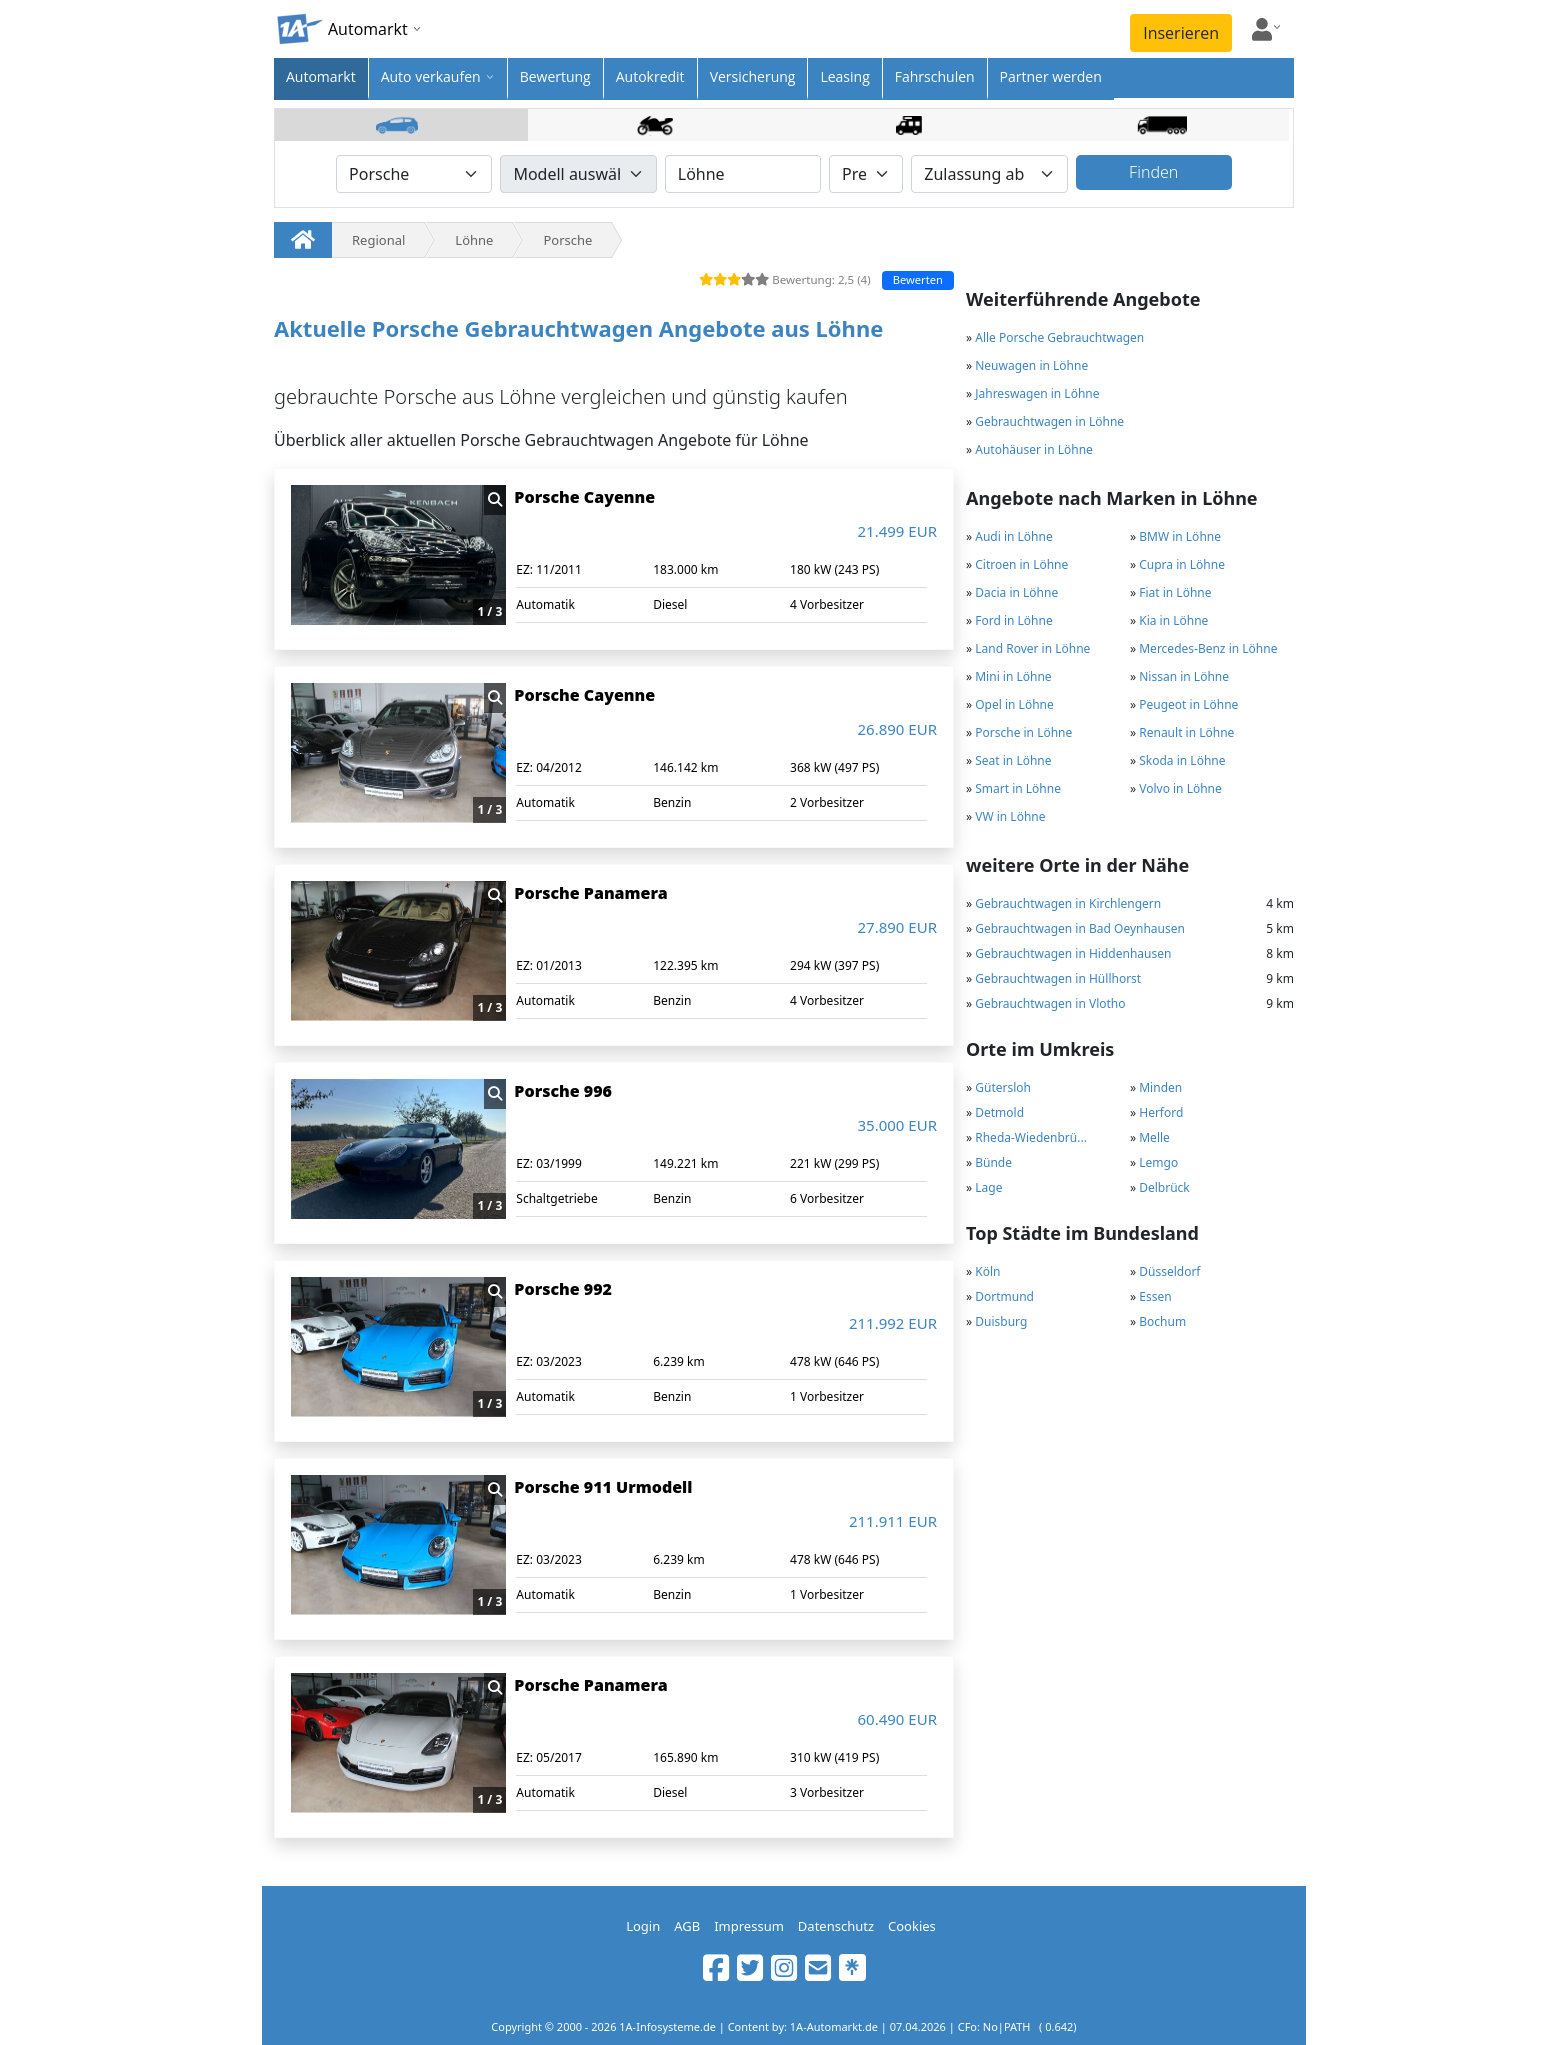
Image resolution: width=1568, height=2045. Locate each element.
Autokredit (650, 76)
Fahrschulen (935, 76)
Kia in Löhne (1173, 620)
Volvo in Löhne (1180, 788)
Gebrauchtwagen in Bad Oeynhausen (1080, 928)
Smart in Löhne (1018, 788)
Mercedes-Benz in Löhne (1208, 648)
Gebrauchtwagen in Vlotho (1050, 1003)
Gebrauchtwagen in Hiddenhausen (1073, 953)
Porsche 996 (563, 1091)
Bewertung (555, 76)
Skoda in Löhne (1182, 760)
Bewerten (918, 279)
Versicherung (753, 76)
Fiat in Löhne (1175, 592)
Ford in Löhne (1014, 620)
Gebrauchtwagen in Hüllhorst (1058, 978)
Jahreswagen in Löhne (1037, 393)
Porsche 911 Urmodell (603, 1487)
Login (643, 1926)
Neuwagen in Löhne (1031, 365)
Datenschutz (836, 1926)
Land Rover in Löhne (1032, 648)
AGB (687, 1926)
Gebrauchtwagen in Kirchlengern (1068, 903)
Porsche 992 (563, 1289)
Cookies (912, 1926)
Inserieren (1181, 33)
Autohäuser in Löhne (1034, 449)
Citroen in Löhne (1021, 564)
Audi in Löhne (1013, 536)
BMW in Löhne (1180, 536)
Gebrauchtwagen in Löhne (1049, 421)
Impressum (749, 1926)
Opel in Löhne (1014, 704)
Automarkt (321, 76)
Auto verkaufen (431, 76)
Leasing (844, 76)
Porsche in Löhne (1023, 732)
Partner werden (1051, 76)
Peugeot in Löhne (1188, 704)
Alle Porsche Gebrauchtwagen (1059, 337)
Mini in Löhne (1013, 676)
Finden (1153, 172)
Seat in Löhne (1013, 760)
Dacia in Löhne (1016, 592)
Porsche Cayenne (584, 497)
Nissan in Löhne (1184, 676)
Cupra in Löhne (1182, 564)
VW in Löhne (1010, 816)
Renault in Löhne (1186, 732)
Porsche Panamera (590, 893)
